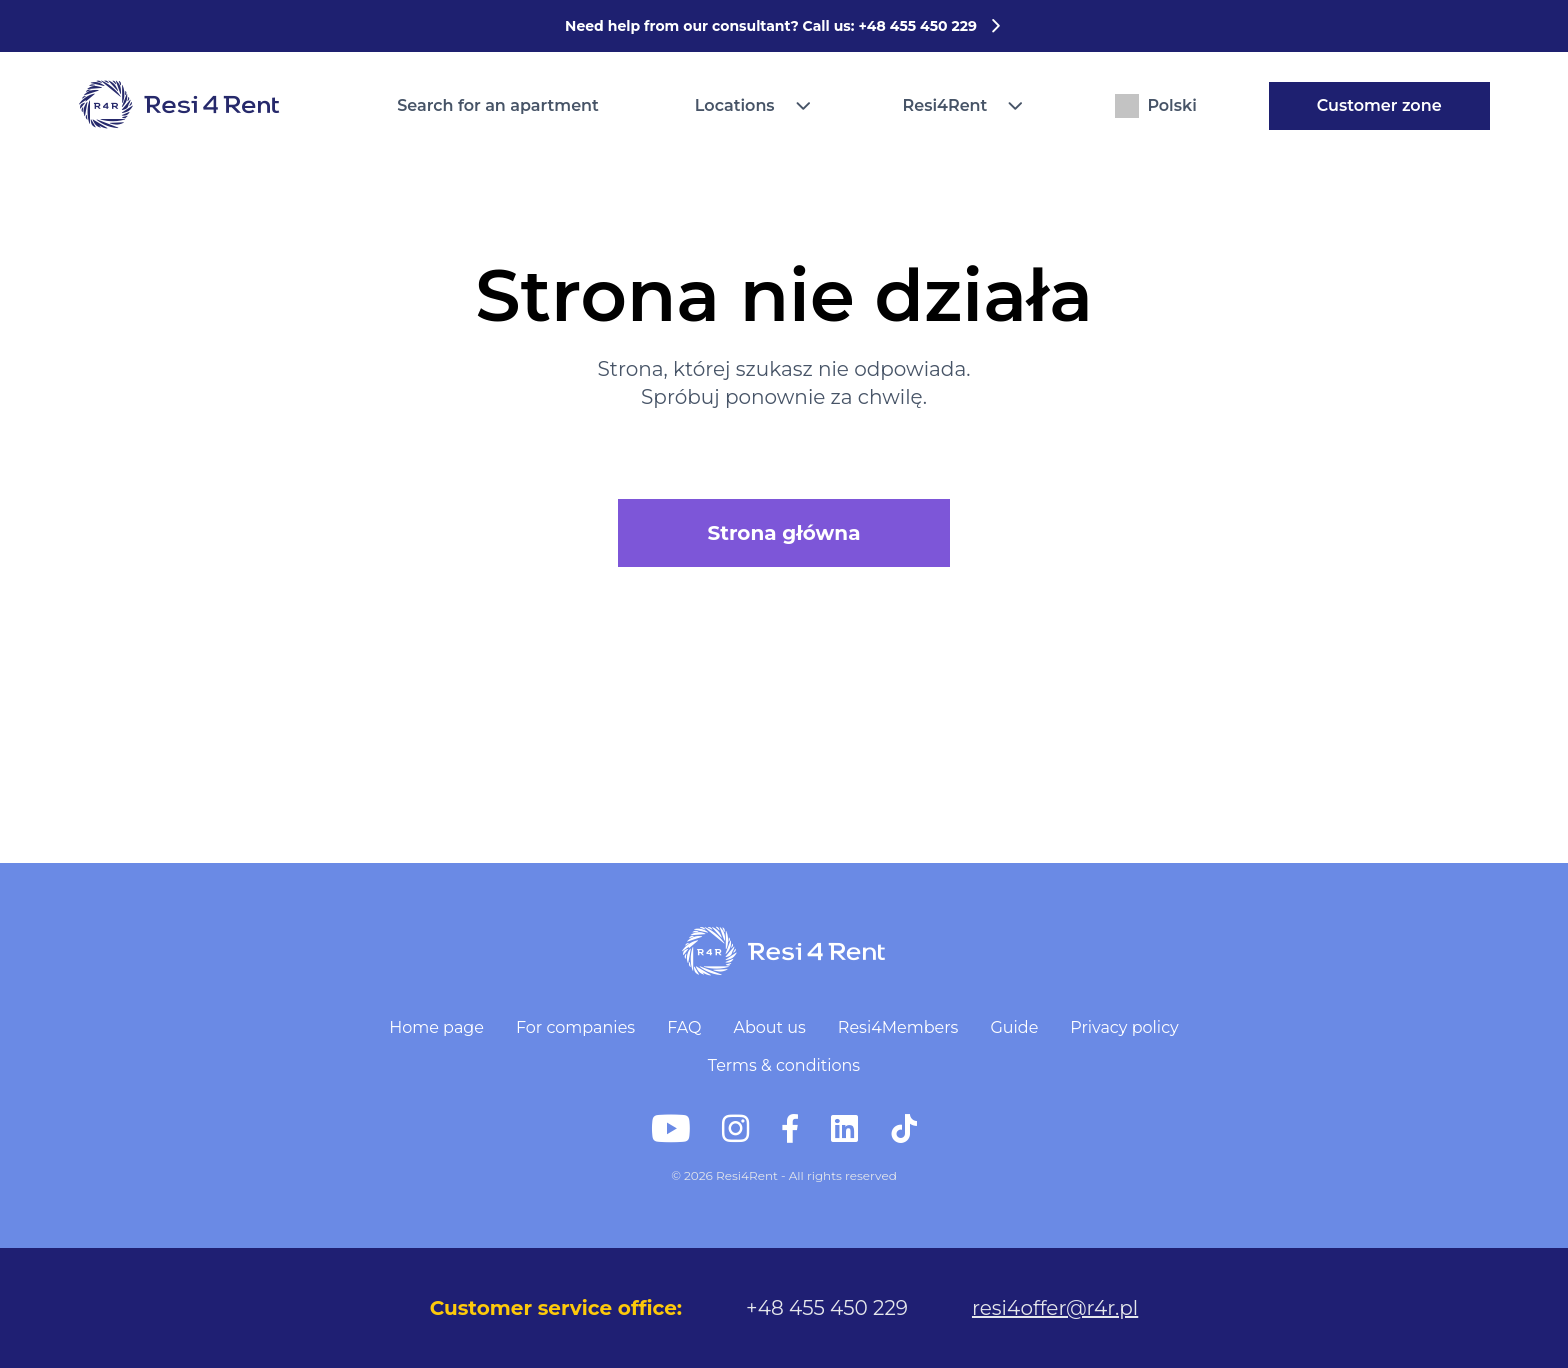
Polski (1155, 106)
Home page (436, 1027)
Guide (1014, 1027)
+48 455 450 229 (827, 1308)
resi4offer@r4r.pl (1055, 1308)
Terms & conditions (784, 1065)
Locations (735, 105)
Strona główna (783, 533)
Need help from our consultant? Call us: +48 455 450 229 (784, 26)
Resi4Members (898, 1027)
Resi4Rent (945, 105)
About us (769, 1027)
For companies (575, 1027)
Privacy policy (1124, 1027)
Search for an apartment (498, 105)
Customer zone (1379, 105)
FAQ (684, 1027)
